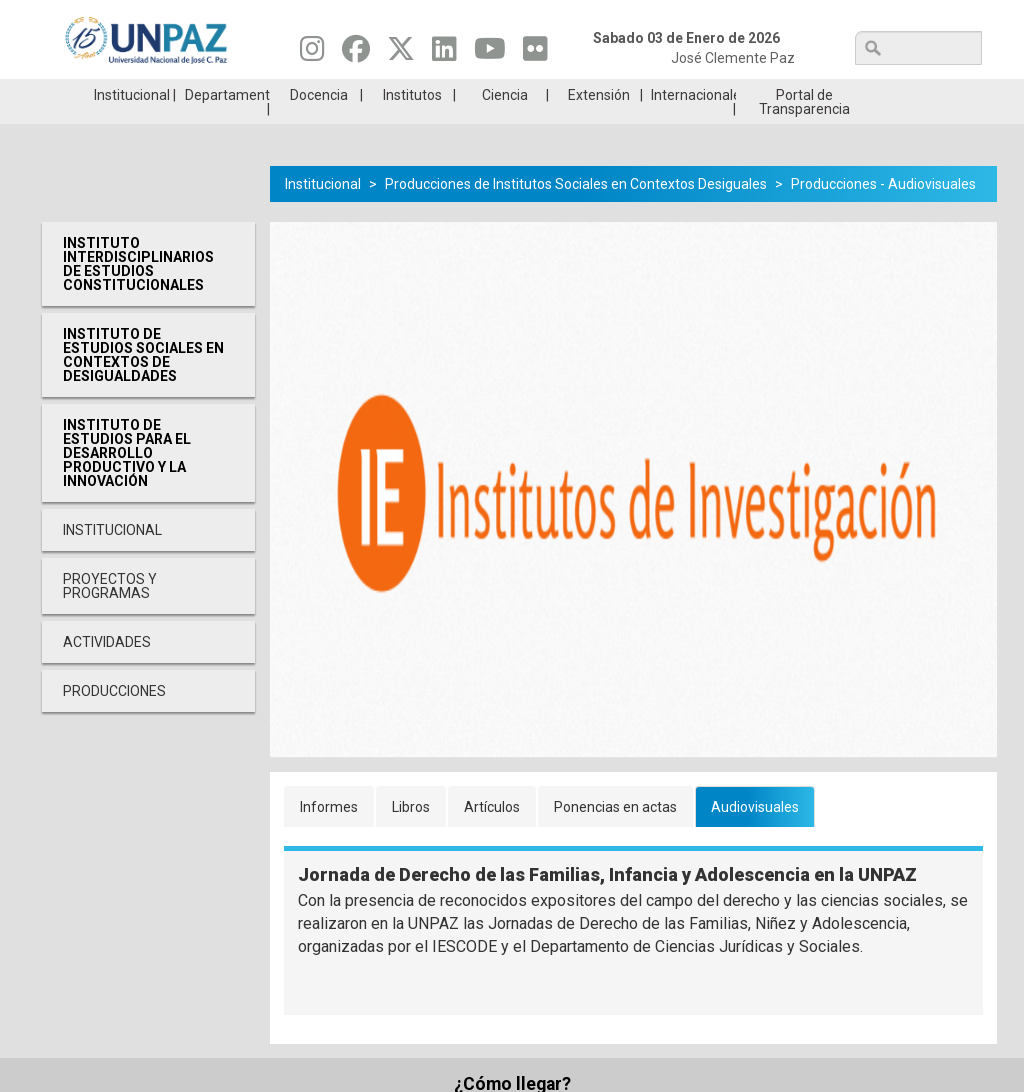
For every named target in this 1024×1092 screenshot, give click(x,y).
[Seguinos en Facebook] (356, 54)
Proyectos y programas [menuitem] (110, 616)
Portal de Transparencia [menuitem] (804, 132)
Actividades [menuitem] (107, 672)
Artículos (492, 837)
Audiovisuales (755, 837)
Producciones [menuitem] (114, 721)
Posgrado (902, 94)
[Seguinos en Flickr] (535, 54)
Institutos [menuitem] (412, 125)
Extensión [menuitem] (599, 125)
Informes (329, 837)
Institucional (323, 214)
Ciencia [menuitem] (505, 125)
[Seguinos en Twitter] (401, 54)
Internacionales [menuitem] (693, 125)
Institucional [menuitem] (132, 125)
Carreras (120, 94)
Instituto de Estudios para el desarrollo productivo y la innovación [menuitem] (127, 483)
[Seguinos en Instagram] (312, 54)
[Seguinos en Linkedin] (444, 54)
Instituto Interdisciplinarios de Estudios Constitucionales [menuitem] (138, 294)
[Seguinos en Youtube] (490, 54)
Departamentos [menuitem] (227, 125)
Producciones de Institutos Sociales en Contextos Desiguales (576, 214)
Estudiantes (589, 94)
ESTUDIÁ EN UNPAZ (276, 94)
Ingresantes (433, 94)
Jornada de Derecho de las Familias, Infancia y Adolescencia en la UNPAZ (607, 904)
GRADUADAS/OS (746, 94)
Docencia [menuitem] (319, 125)
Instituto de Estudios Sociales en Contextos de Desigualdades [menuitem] (143, 385)
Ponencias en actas (615, 837)
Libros (411, 837)
